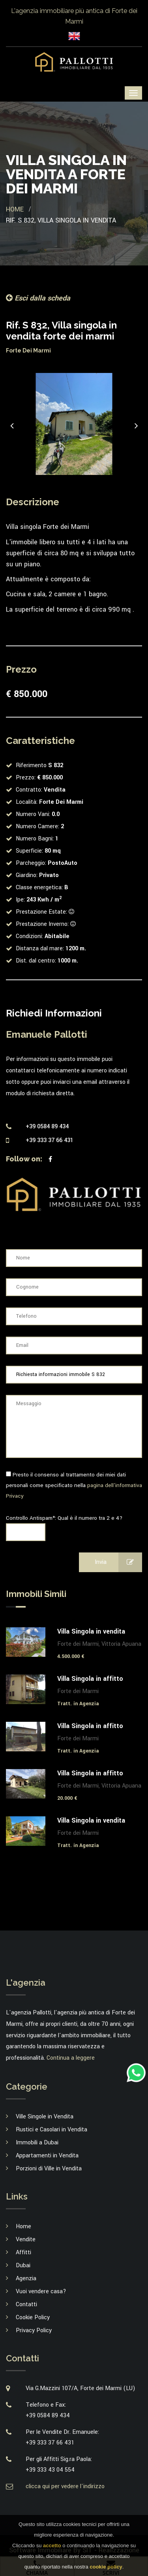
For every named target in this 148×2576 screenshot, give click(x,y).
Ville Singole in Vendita (44, 2116)
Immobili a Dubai (37, 2142)
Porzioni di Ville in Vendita (49, 2168)
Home (15, 209)
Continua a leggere (71, 2058)
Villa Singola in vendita (91, 1631)
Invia (118, 1562)
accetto (52, 2545)
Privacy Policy (34, 2330)
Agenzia (26, 2278)
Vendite (26, 2239)
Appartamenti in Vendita (47, 2155)
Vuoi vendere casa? (41, 2291)
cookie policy (106, 2567)
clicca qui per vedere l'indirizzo (65, 2486)
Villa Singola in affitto (90, 1678)
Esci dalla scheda (38, 298)
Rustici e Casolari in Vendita (51, 2129)
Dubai (23, 2265)
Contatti (26, 2304)
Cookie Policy (33, 2317)
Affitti (23, 2252)
